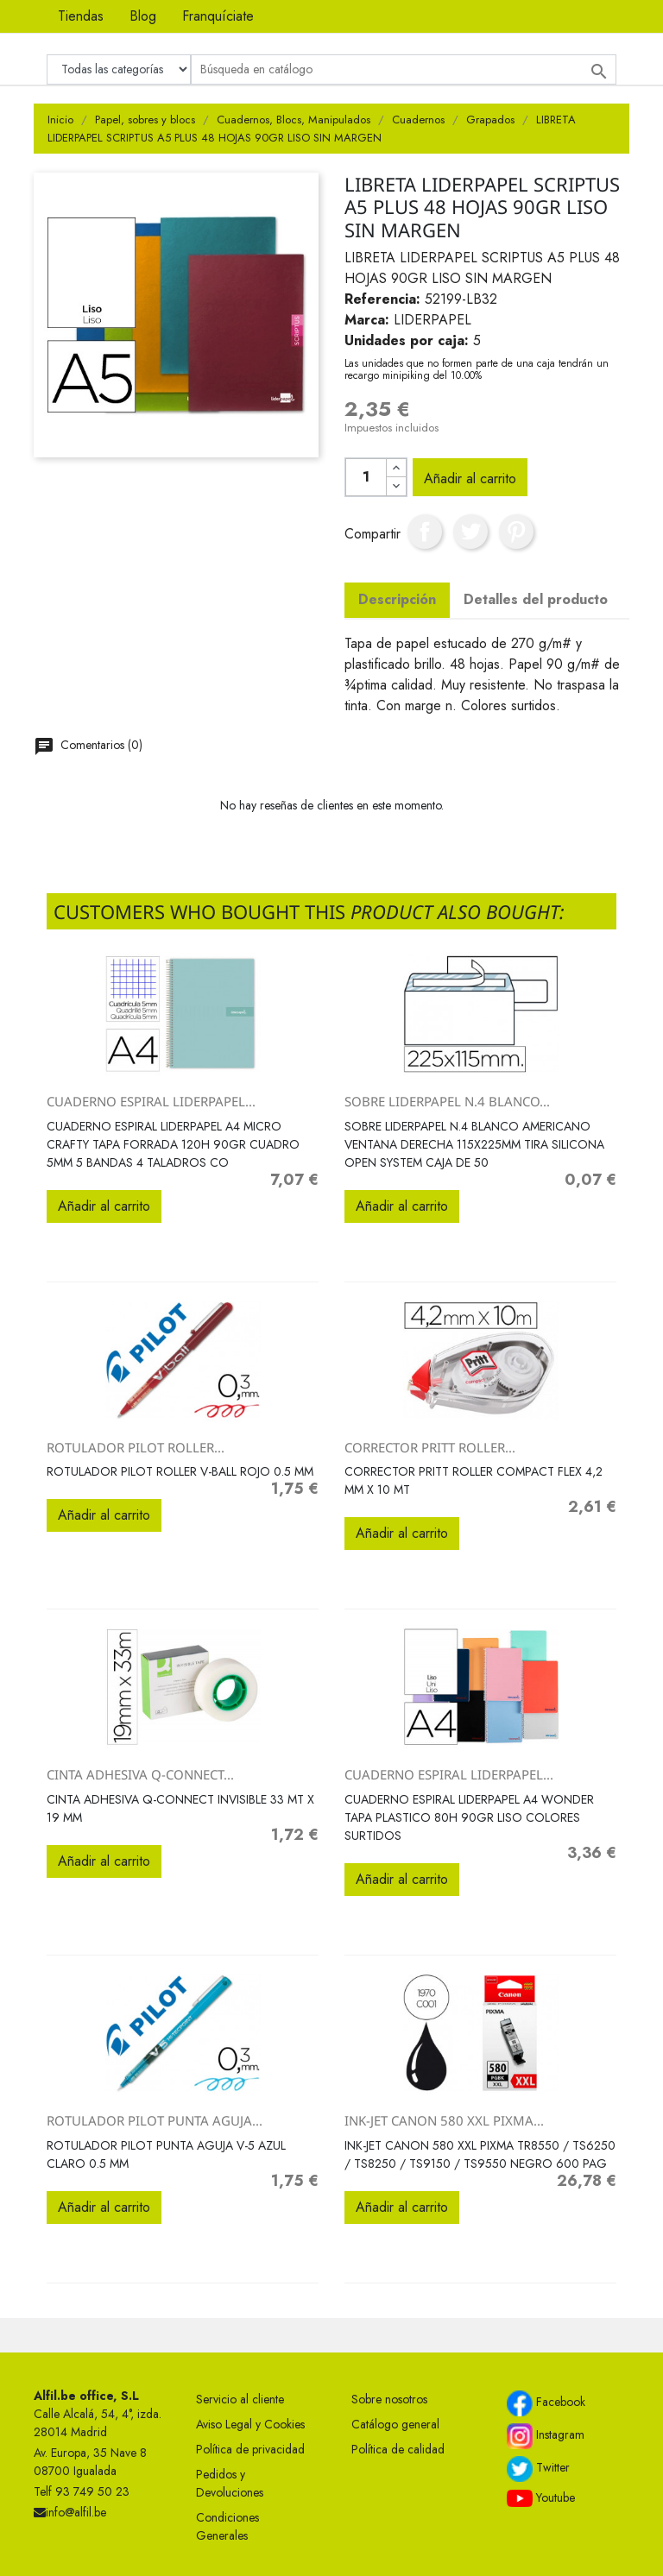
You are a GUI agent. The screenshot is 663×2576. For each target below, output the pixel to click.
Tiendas (81, 16)
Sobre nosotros (389, 2399)
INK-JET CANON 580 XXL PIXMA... (444, 2120)
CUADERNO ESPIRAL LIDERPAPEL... (151, 1101)
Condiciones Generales (227, 2526)
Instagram (545, 2436)
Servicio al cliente (240, 2399)
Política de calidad (398, 2449)
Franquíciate (218, 16)
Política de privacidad (250, 2449)
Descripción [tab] (397, 599)
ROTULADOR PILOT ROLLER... (135, 1447)
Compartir (424, 531)
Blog (142, 16)
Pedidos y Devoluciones (229, 2483)
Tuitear (470, 531)
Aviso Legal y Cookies (250, 2424)
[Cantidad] (366, 477)
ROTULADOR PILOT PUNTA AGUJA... (154, 2120)
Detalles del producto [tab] (536, 599)
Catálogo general (395, 2424)
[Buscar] (403, 69)
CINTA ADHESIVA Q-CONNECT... (140, 1774)
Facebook (546, 2403)
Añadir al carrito (470, 478)
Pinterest (516, 531)
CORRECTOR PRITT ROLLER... (429, 1447)
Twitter (538, 2469)
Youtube (541, 2498)
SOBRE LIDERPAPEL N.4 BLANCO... (447, 1101)
